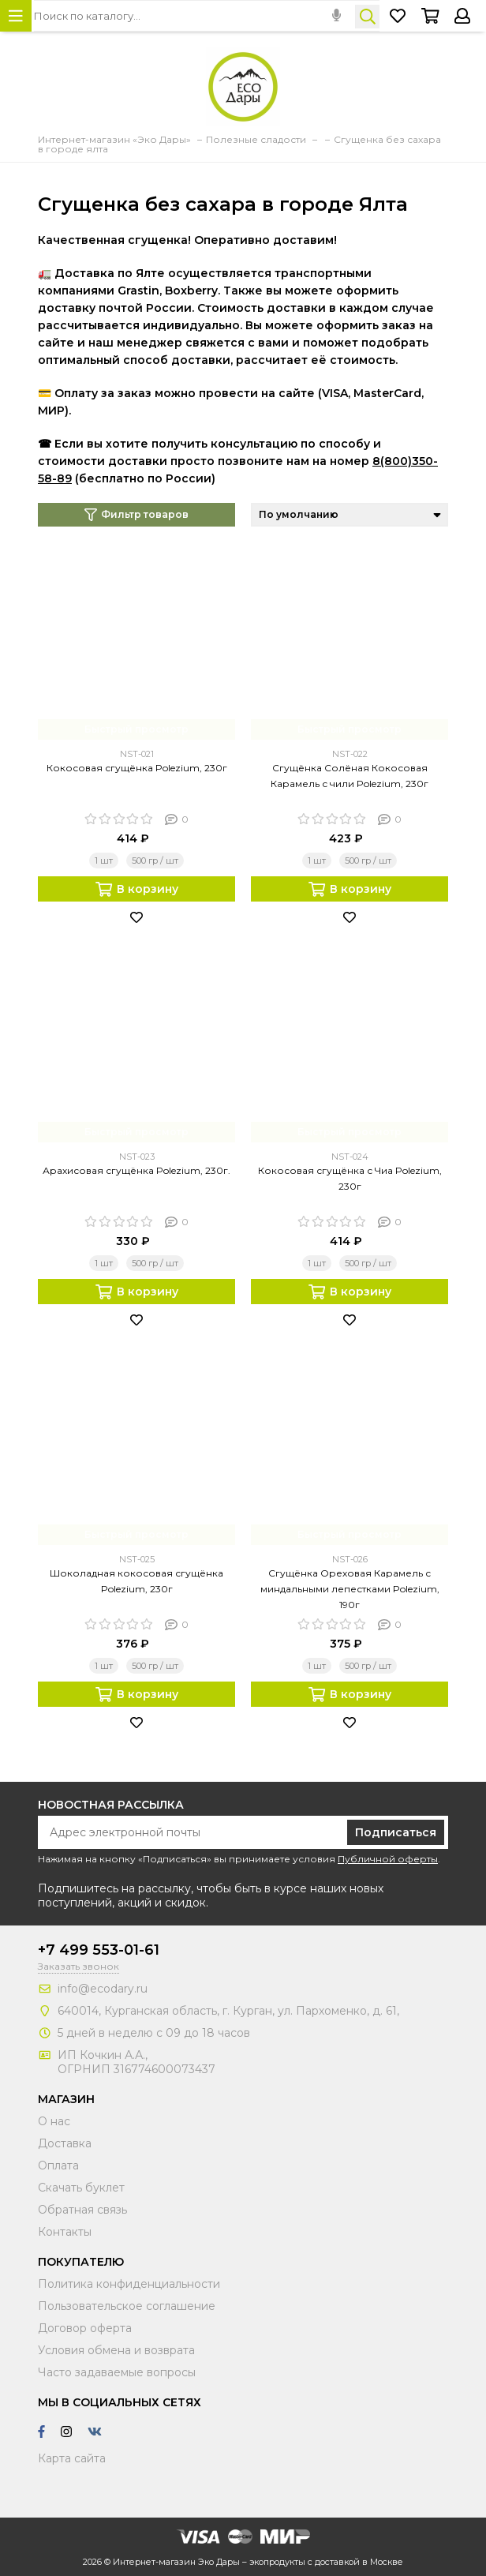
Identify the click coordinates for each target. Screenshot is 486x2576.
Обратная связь (82, 2210)
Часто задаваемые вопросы (117, 2372)
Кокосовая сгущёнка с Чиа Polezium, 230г (350, 1178)
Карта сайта (72, 2458)
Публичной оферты (388, 1859)
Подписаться (395, 1832)
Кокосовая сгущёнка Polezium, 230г (137, 768)
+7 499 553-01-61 (98, 1950)
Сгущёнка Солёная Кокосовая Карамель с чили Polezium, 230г (349, 775)
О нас (54, 2121)
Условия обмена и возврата (116, 2350)
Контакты (65, 2232)
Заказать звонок (78, 1966)
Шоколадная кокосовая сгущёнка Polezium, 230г (136, 1581)
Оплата (58, 2165)
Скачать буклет (81, 2187)
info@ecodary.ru (103, 1989)
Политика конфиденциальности (129, 2284)
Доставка (65, 2143)
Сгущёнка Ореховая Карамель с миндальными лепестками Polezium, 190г (349, 1588)
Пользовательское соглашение (126, 2306)
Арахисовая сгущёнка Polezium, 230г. (136, 1170)
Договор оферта (85, 2328)
